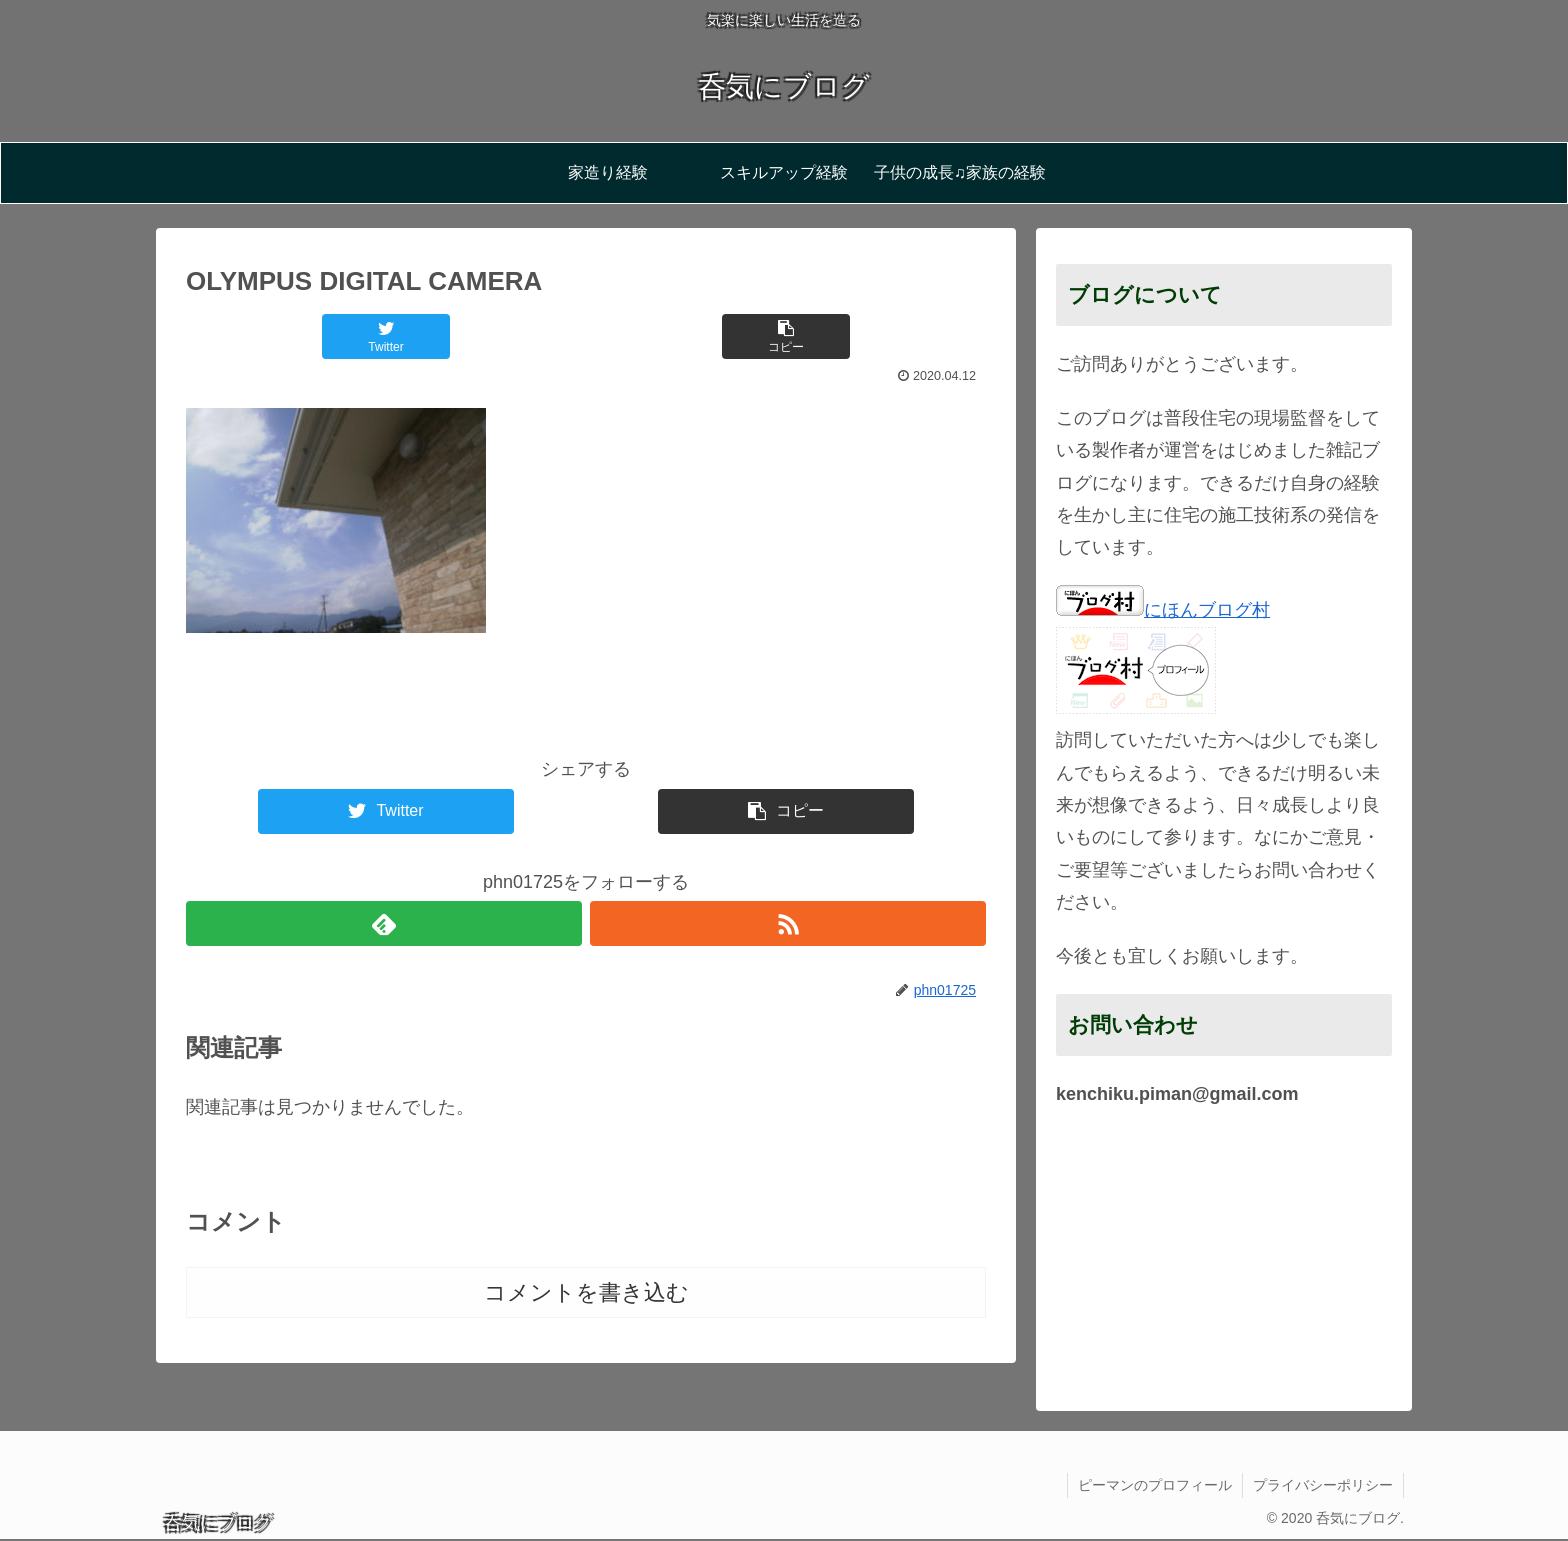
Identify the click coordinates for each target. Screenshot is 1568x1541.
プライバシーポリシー (1323, 1485)
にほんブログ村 (1163, 610)
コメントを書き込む (586, 1292)
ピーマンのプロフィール (1155, 1485)
